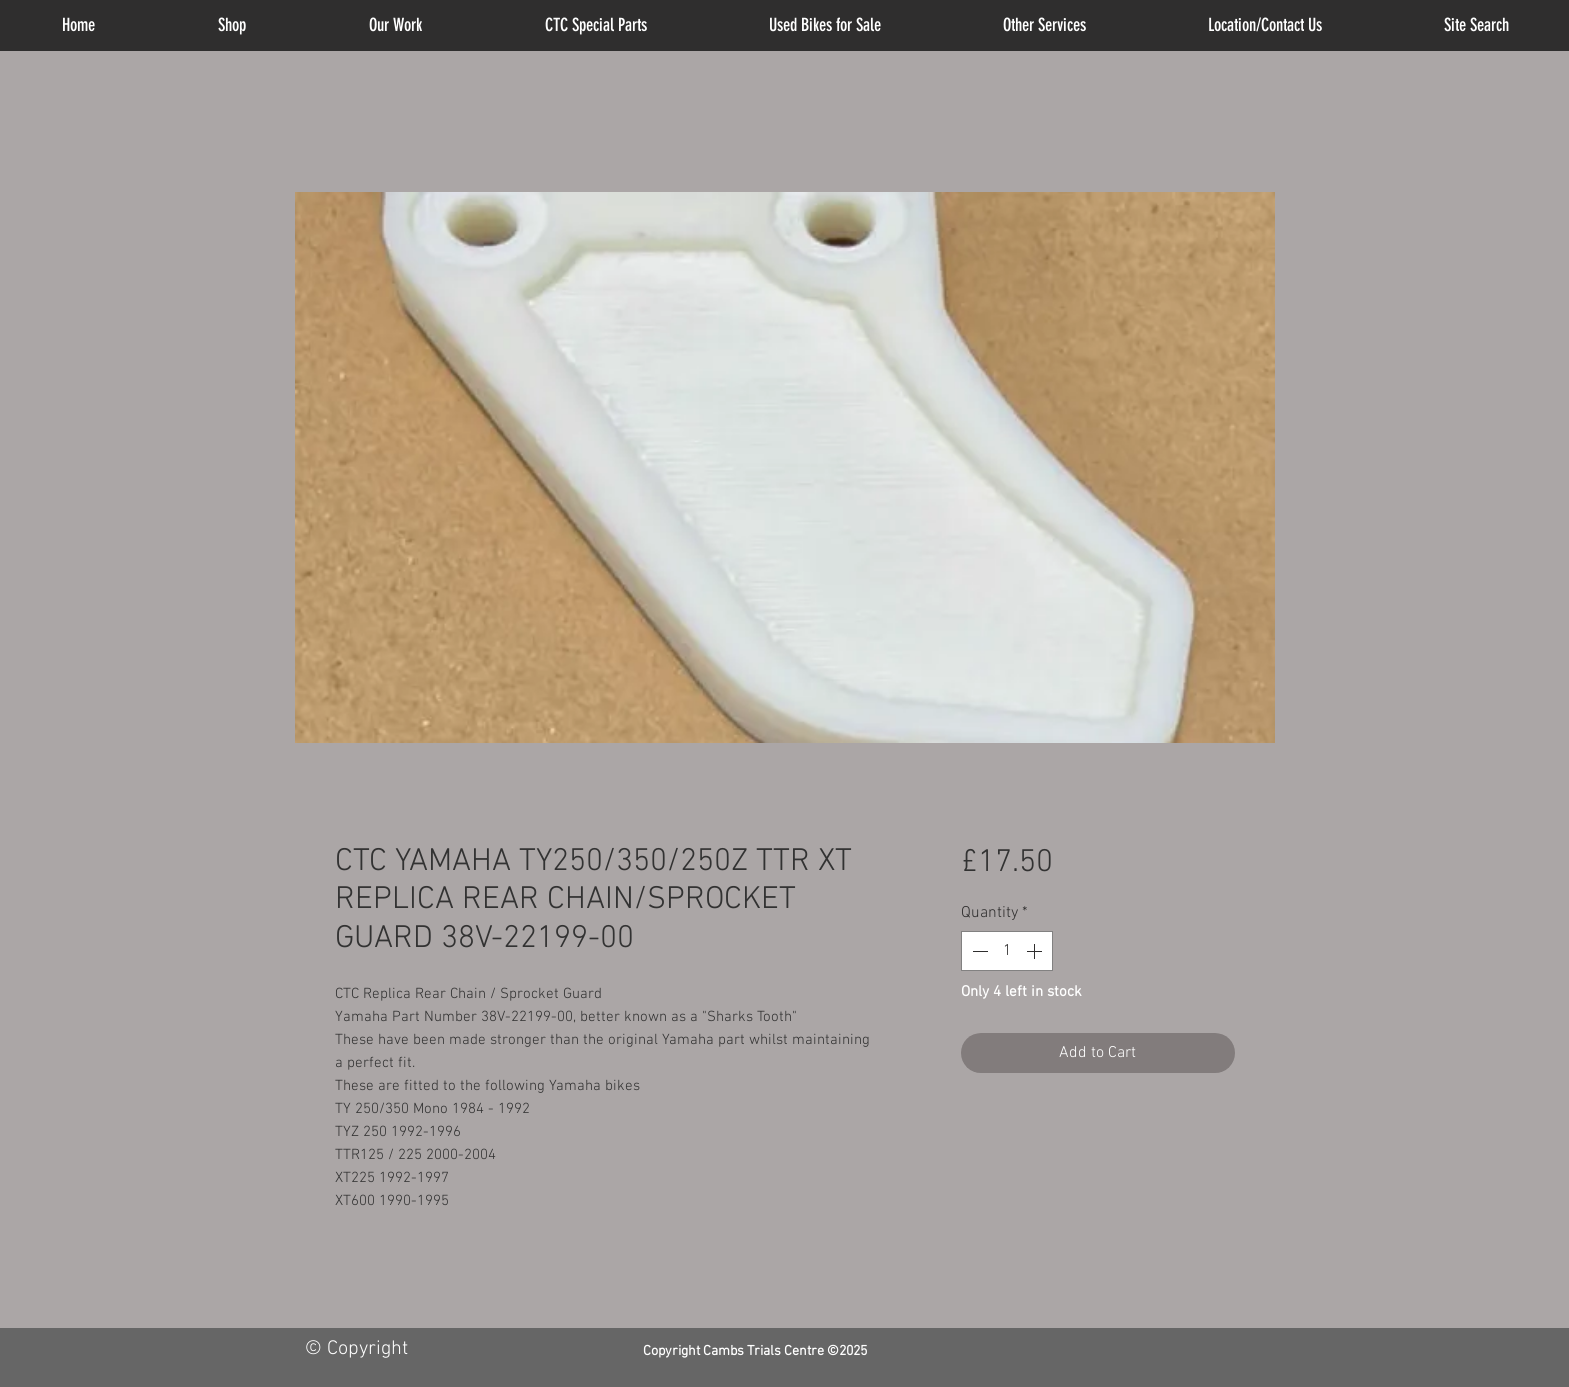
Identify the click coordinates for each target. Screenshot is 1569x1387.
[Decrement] (978, 951)
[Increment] (1036, 951)
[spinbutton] (1007, 951)
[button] (1044, 25)
